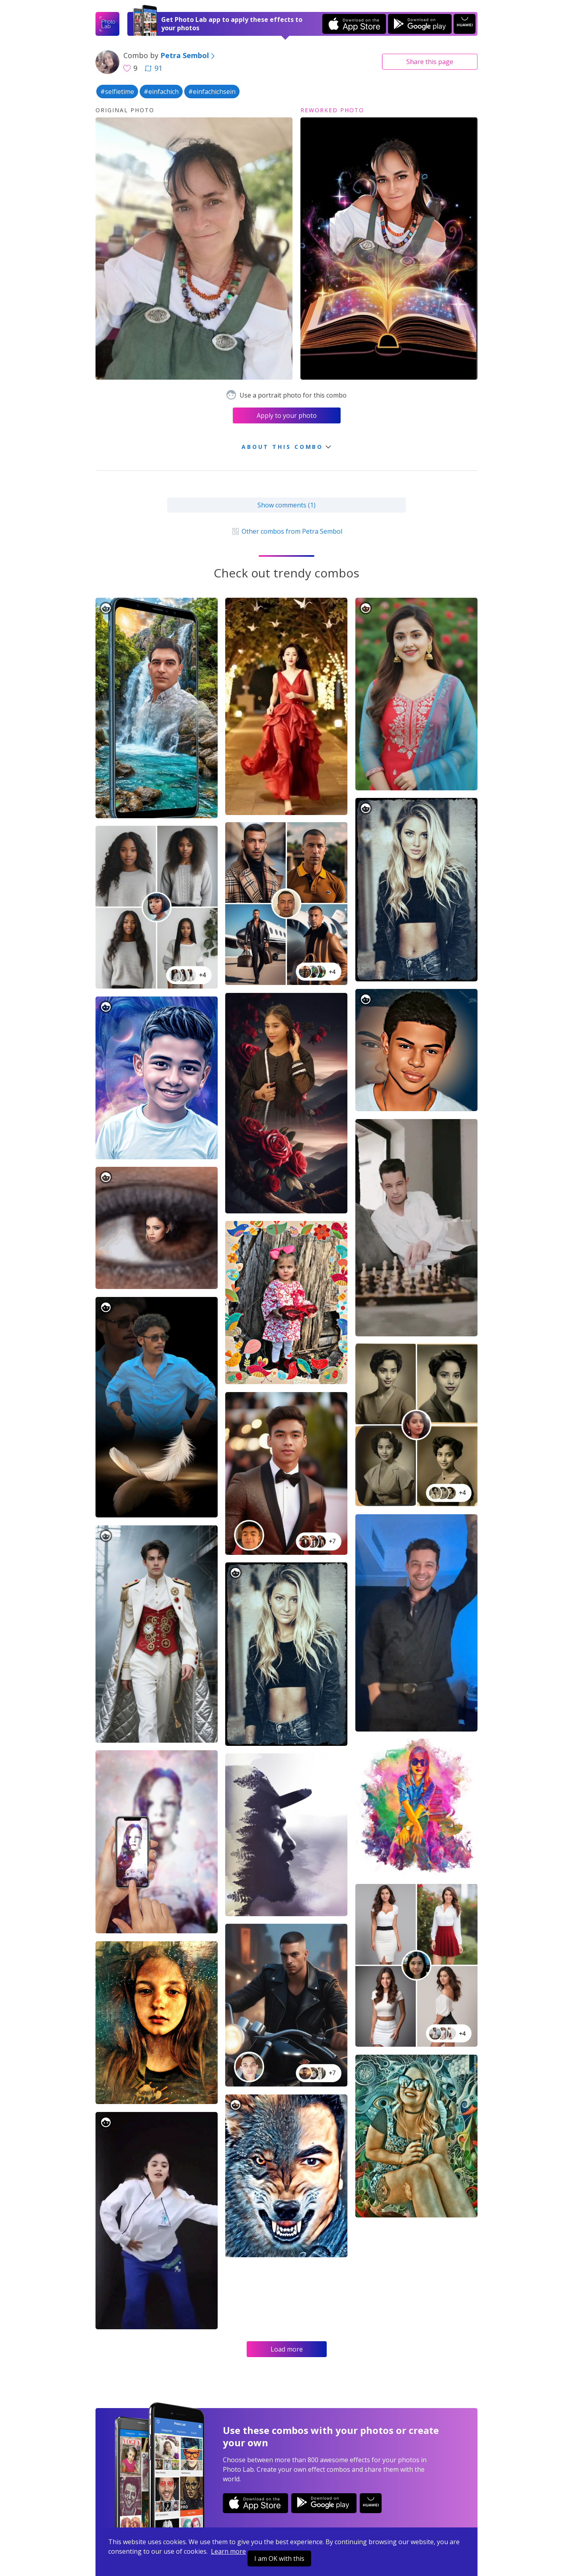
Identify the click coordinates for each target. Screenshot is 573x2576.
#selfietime (117, 91)
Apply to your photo (287, 415)
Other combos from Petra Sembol (286, 531)
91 (153, 68)
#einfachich (161, 91)
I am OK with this (279, 2558)
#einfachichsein (212, 91)
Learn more (228, 2551)
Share (429, 61)
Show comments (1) (286, 505)
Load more (287, 2349)
